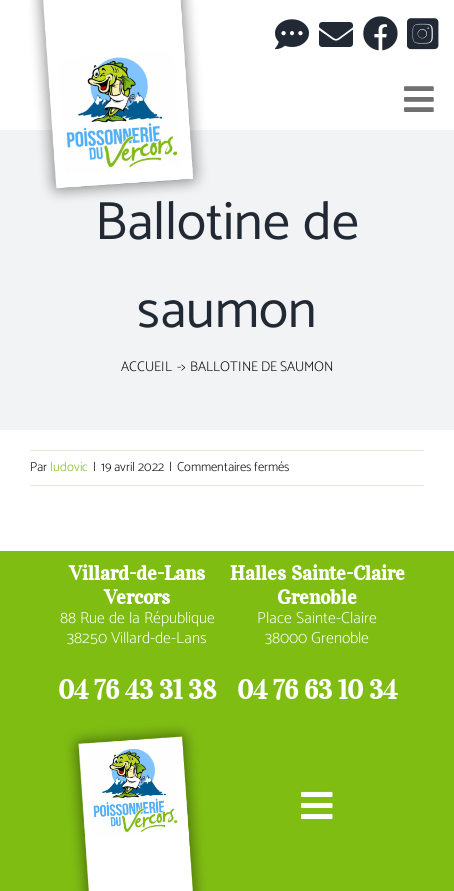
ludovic (69, 467)
